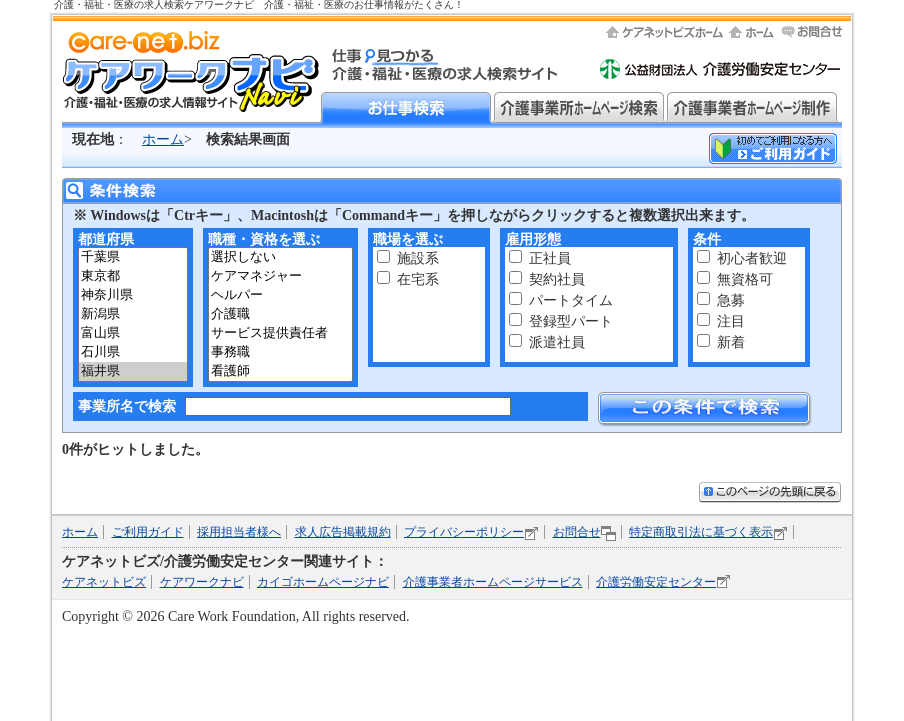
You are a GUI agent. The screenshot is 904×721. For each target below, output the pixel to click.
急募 (731, 300)
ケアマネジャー (280, 276)
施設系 (418, 258)
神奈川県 (133, 295)
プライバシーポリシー (464, 532)
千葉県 (133, 257)
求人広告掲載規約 (343, 532)
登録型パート (571, 321)
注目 (731, 321)
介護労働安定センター (656, 582)
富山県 (133, 333)
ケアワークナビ (202, 582)
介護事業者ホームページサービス (493, 582)
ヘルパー (280, 295)
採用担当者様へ (239, 532)
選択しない (280, 257)
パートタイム (571, 300)
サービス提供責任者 (280, 333)
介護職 (280, 314)
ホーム (163, 139)
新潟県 (133, 314)
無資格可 (745, 279)
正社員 (550, 258)
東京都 (133, 276)
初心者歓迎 (752, 258)
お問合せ (577, 532)
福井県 (133, 371)
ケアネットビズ (104, 582)
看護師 (280, 371)
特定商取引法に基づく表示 (701, 532)
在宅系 (418, 279)
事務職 (280, 352)
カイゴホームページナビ (323, 582)
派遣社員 (557, 342)
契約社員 (557, 279)
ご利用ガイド (148, 532)
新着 (731, 342)
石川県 (133, 352)
